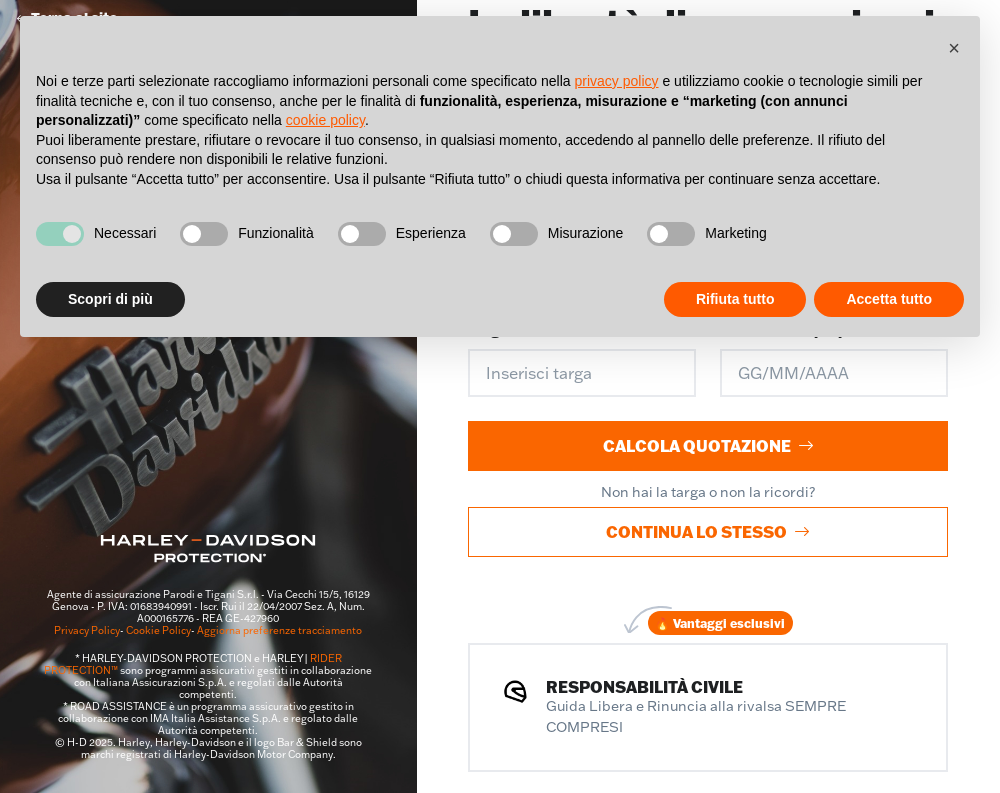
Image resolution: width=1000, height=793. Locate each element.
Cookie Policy (158, 630)
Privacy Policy (87, 630)
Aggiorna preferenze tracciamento (279, 630)
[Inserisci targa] (582, 373)
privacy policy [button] (617, 81)
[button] (954, 48)
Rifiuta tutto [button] (735, 299)
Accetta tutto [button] (889, 299)
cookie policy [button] (325, 120)
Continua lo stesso (708, 531)
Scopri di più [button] (110, 299)
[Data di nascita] (834, 373)
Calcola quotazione (708, 445)
